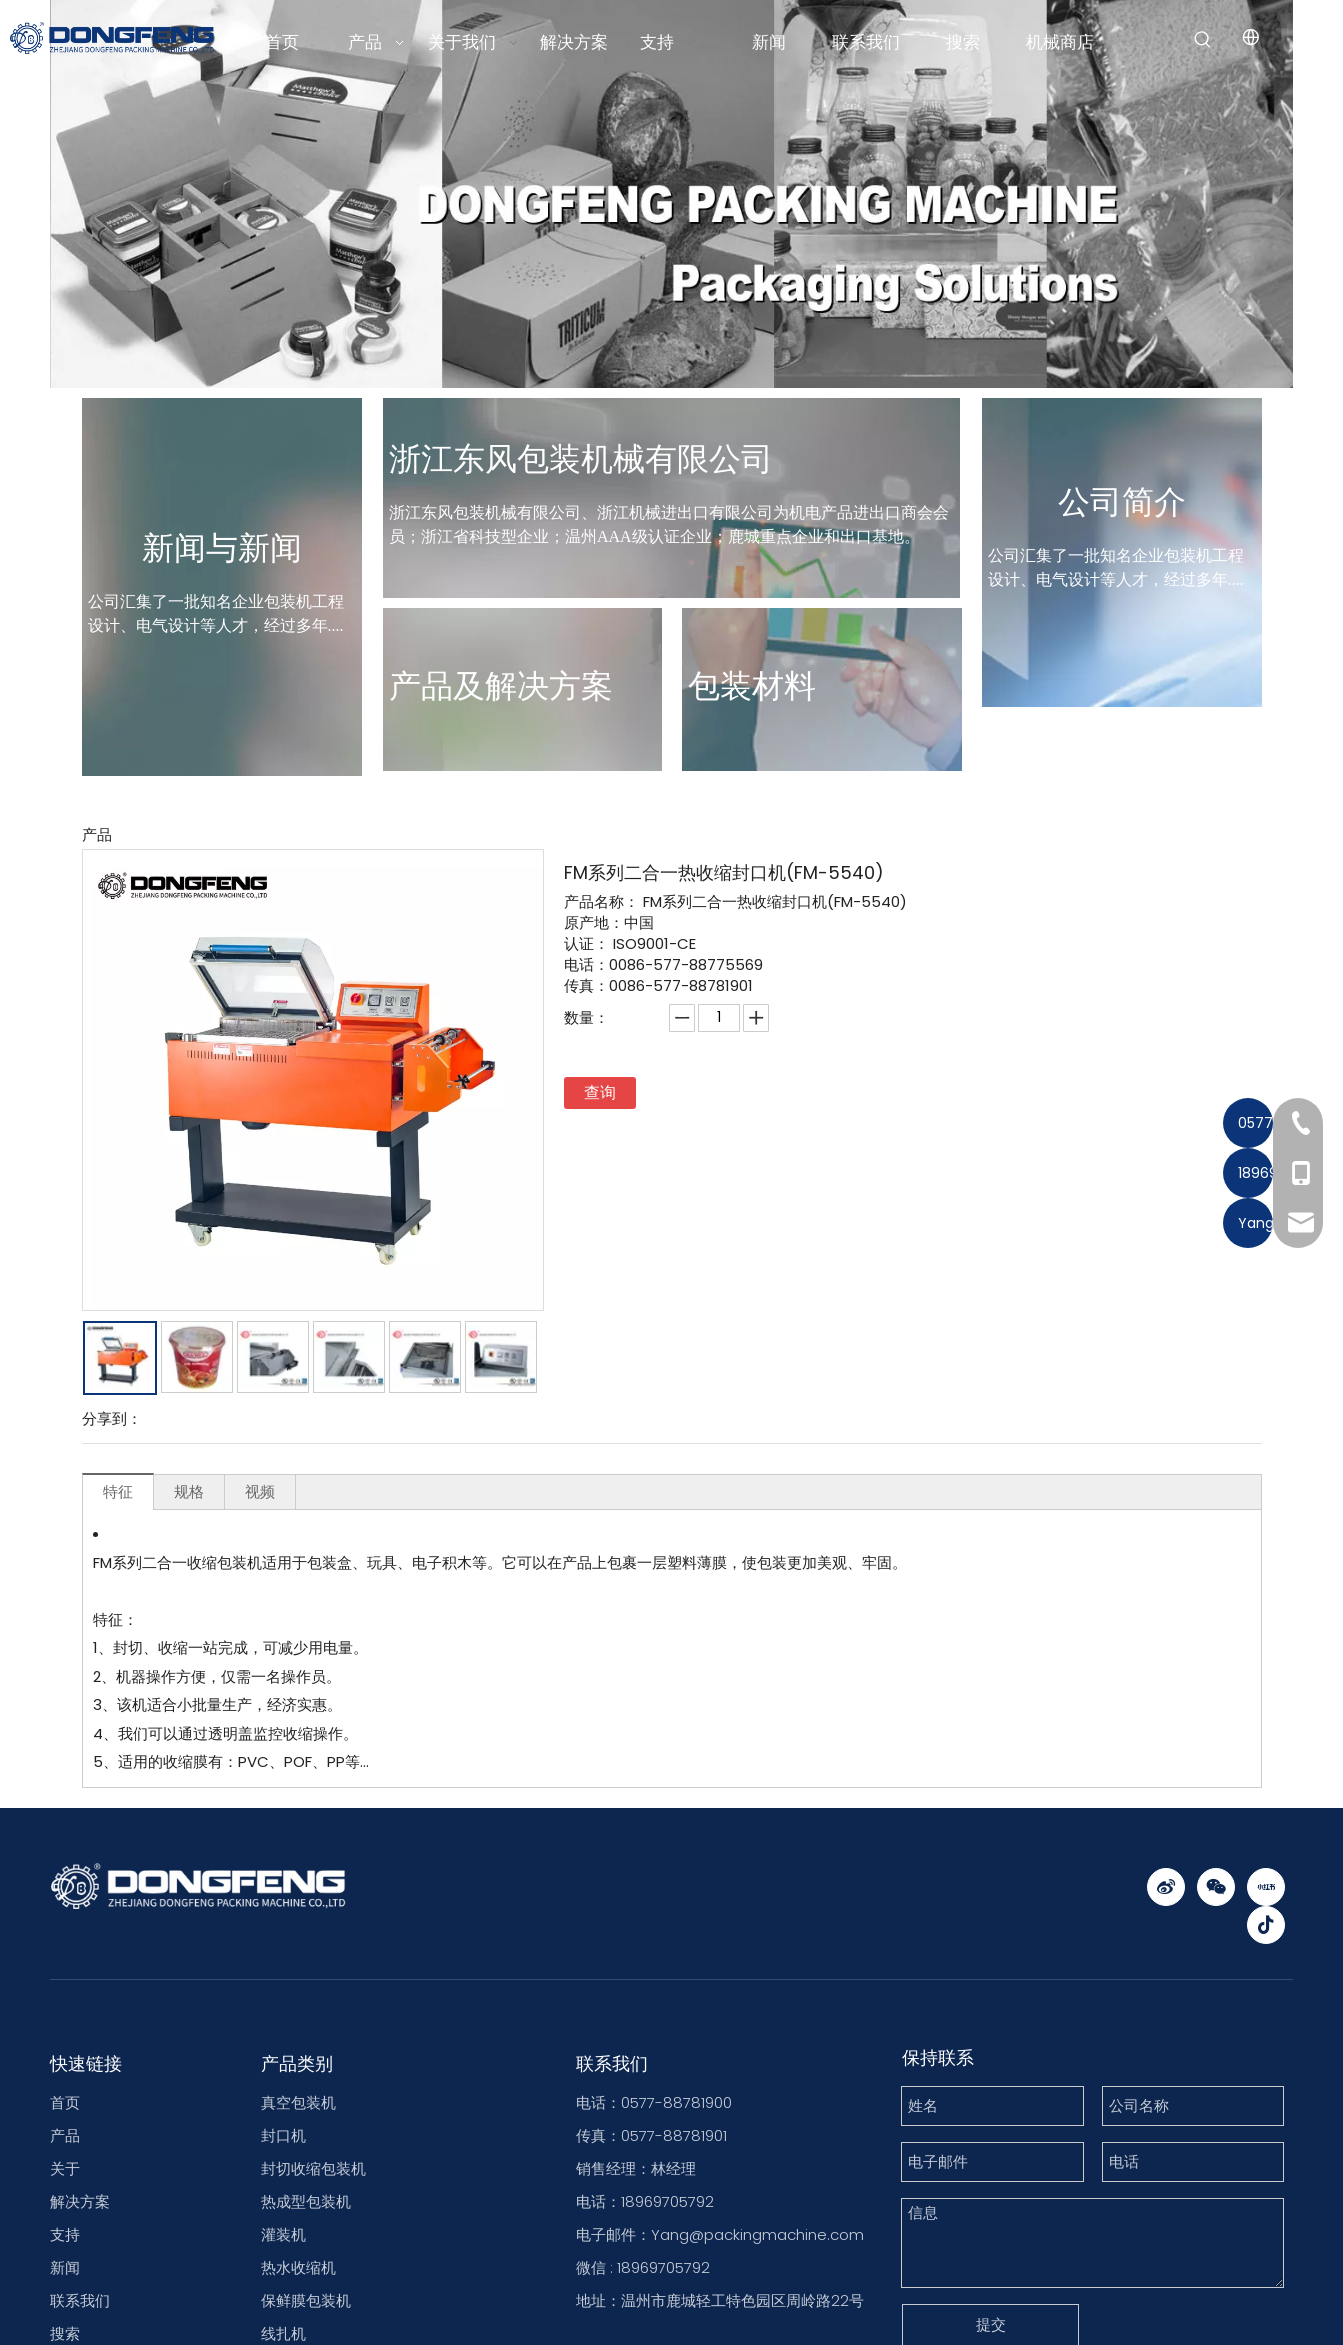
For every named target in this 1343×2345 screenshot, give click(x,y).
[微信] (1216, 1972)
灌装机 (283, 2319)
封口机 (283, 2220)
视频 (260, 1576)
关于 (65, 2253)
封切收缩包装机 (313, 2253)
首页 (65, 2187)
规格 (189, 1576)
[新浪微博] (1166, 1972)
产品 (65, 2220)
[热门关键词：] (1203, 40)
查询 (600, 1177)
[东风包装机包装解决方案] (671, 279)
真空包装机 (298, 2187)
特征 (118, 1576)
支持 (65, 2319)
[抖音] (1266, 2010)
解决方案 (80, 2286)
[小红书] (1266, 1972)
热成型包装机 (306, 2286)
